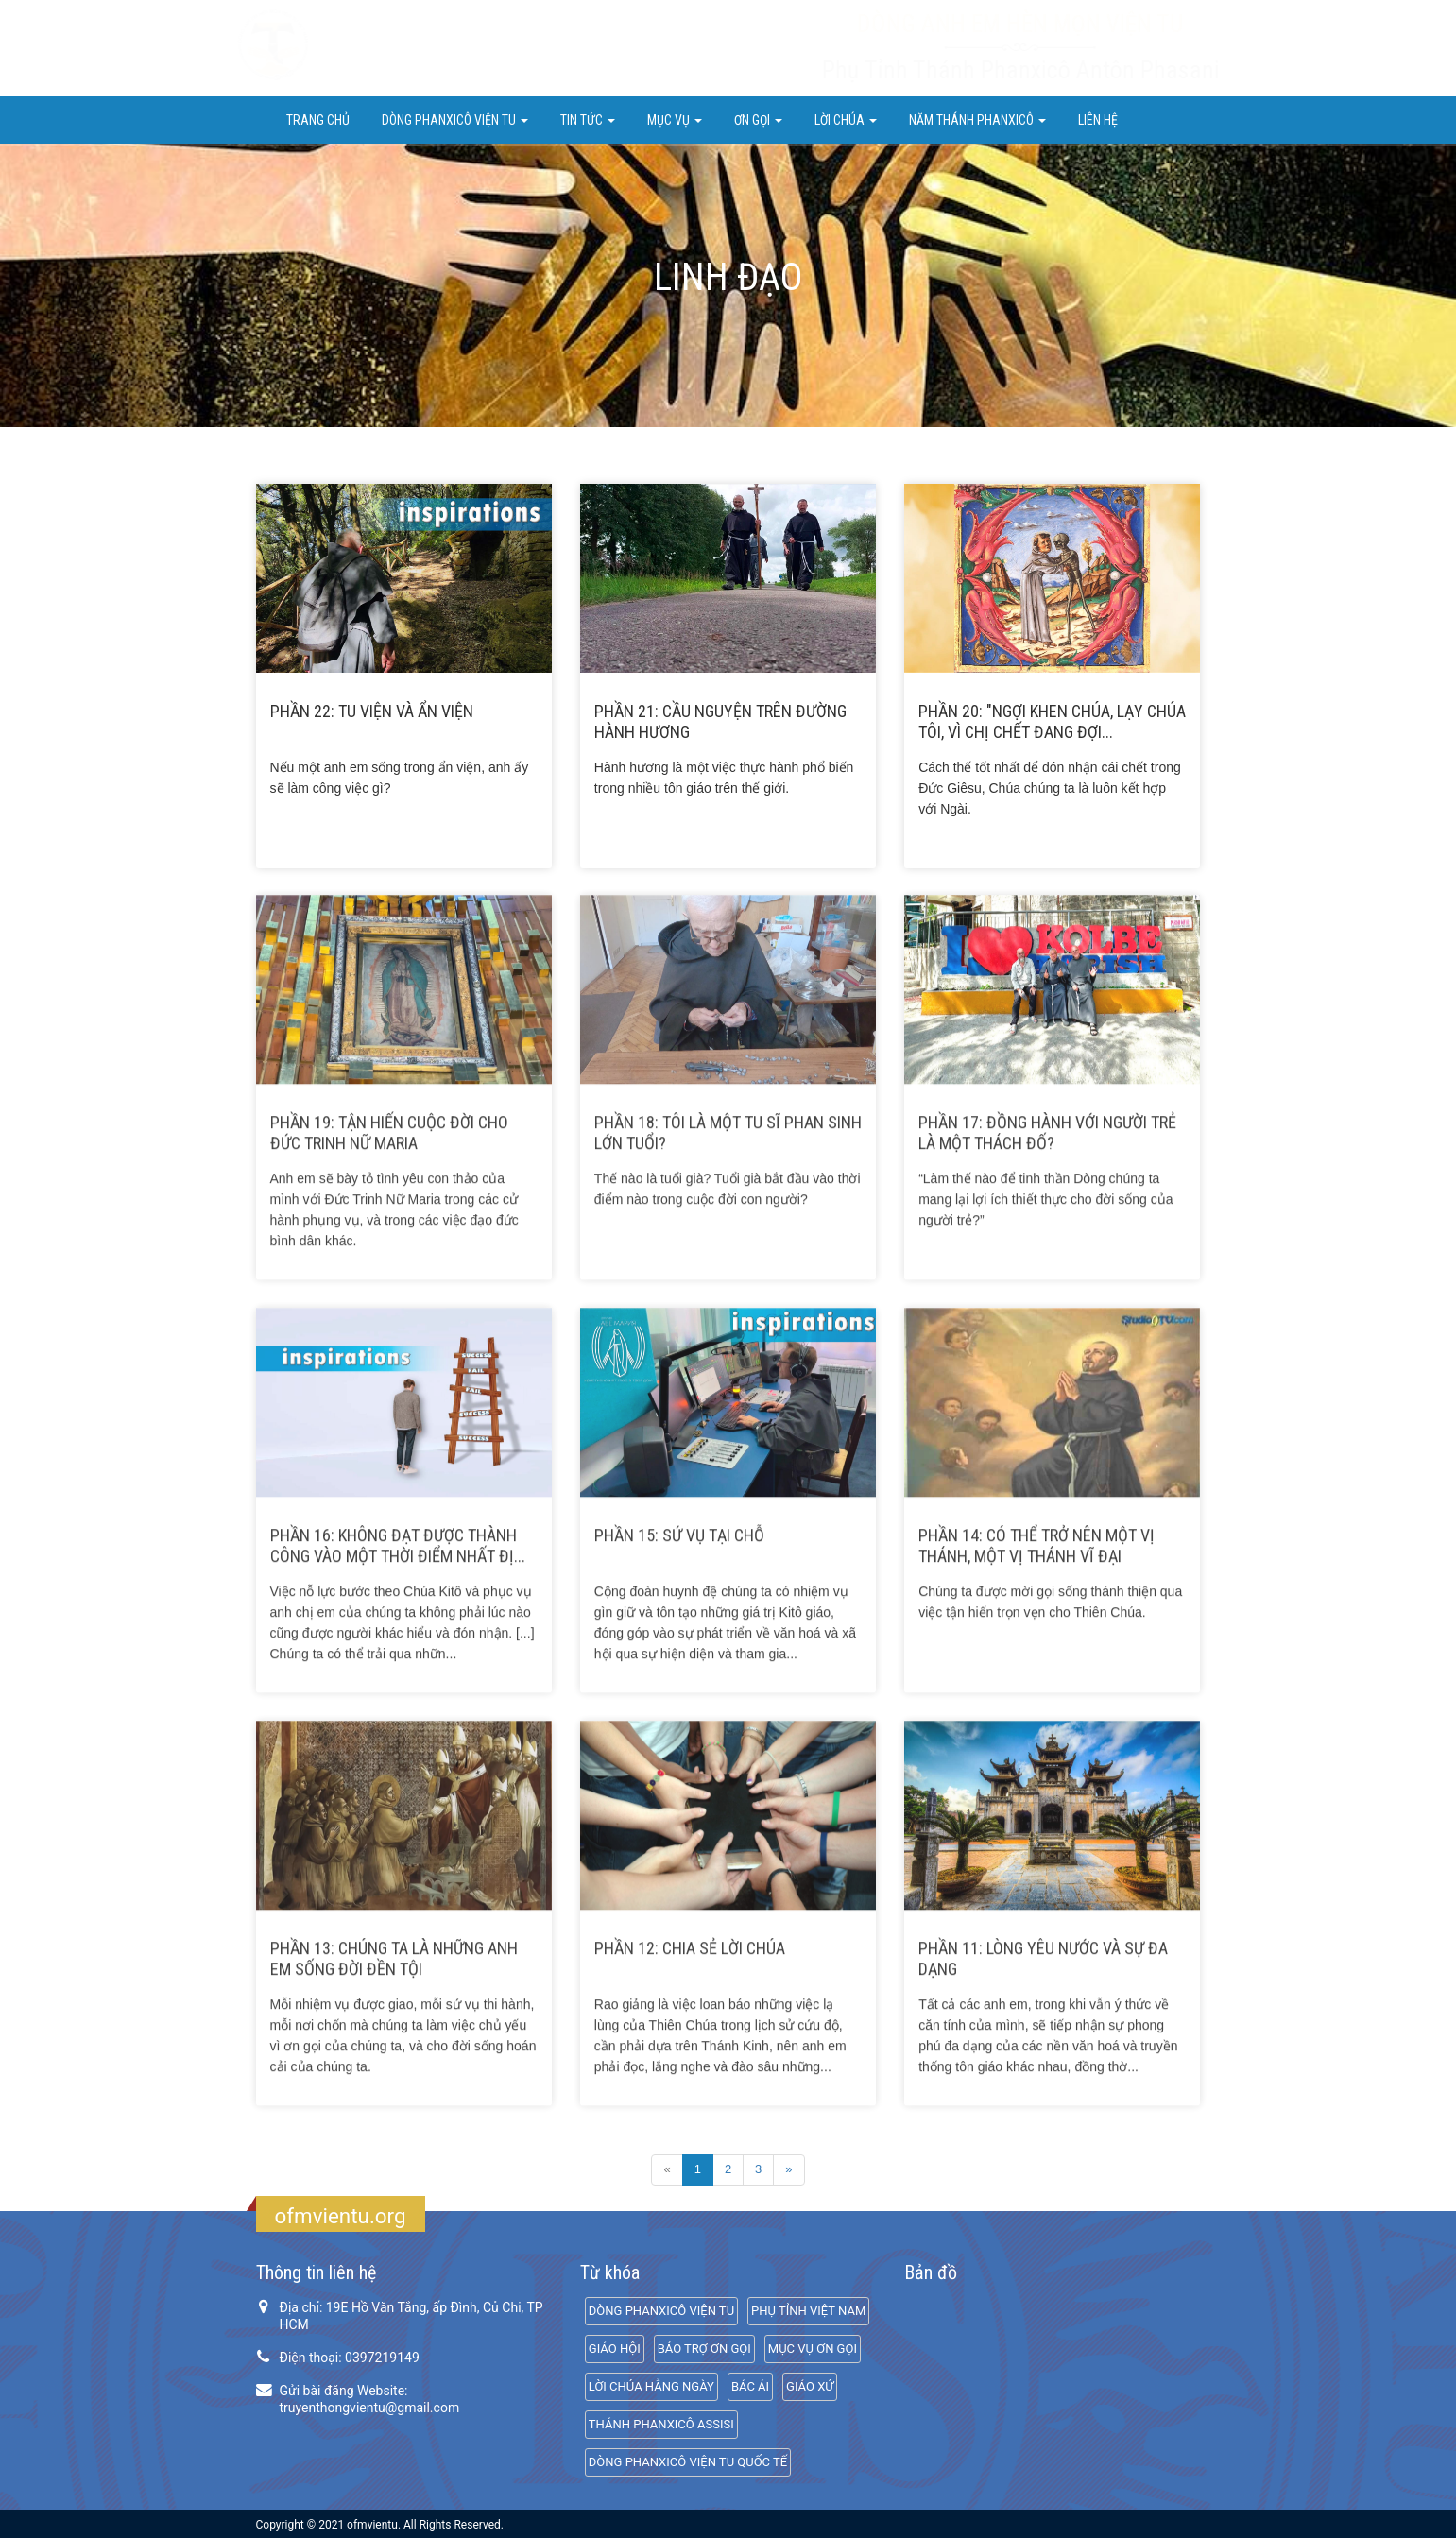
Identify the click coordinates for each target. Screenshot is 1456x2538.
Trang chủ (318, 120)
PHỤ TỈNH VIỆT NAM (808, 2311)
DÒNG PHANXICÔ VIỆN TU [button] (455, 120)
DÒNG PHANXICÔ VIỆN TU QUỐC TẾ (688, 2462)
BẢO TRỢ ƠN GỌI (704, 2348)
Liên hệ (1098, 120)
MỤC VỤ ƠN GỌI (812, 2348)
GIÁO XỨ (809, 2386)
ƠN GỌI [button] (758, 120)
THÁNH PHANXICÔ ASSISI (661, 2424)
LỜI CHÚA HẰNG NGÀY (651, 2386)
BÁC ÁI (750, 2386)
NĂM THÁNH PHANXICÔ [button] (977, 120)
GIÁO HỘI (615, 2348)
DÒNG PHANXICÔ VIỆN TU (661, 2311)
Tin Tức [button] (587, 120)
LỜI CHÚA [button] (845, 120)
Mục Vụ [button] (674, 120)
